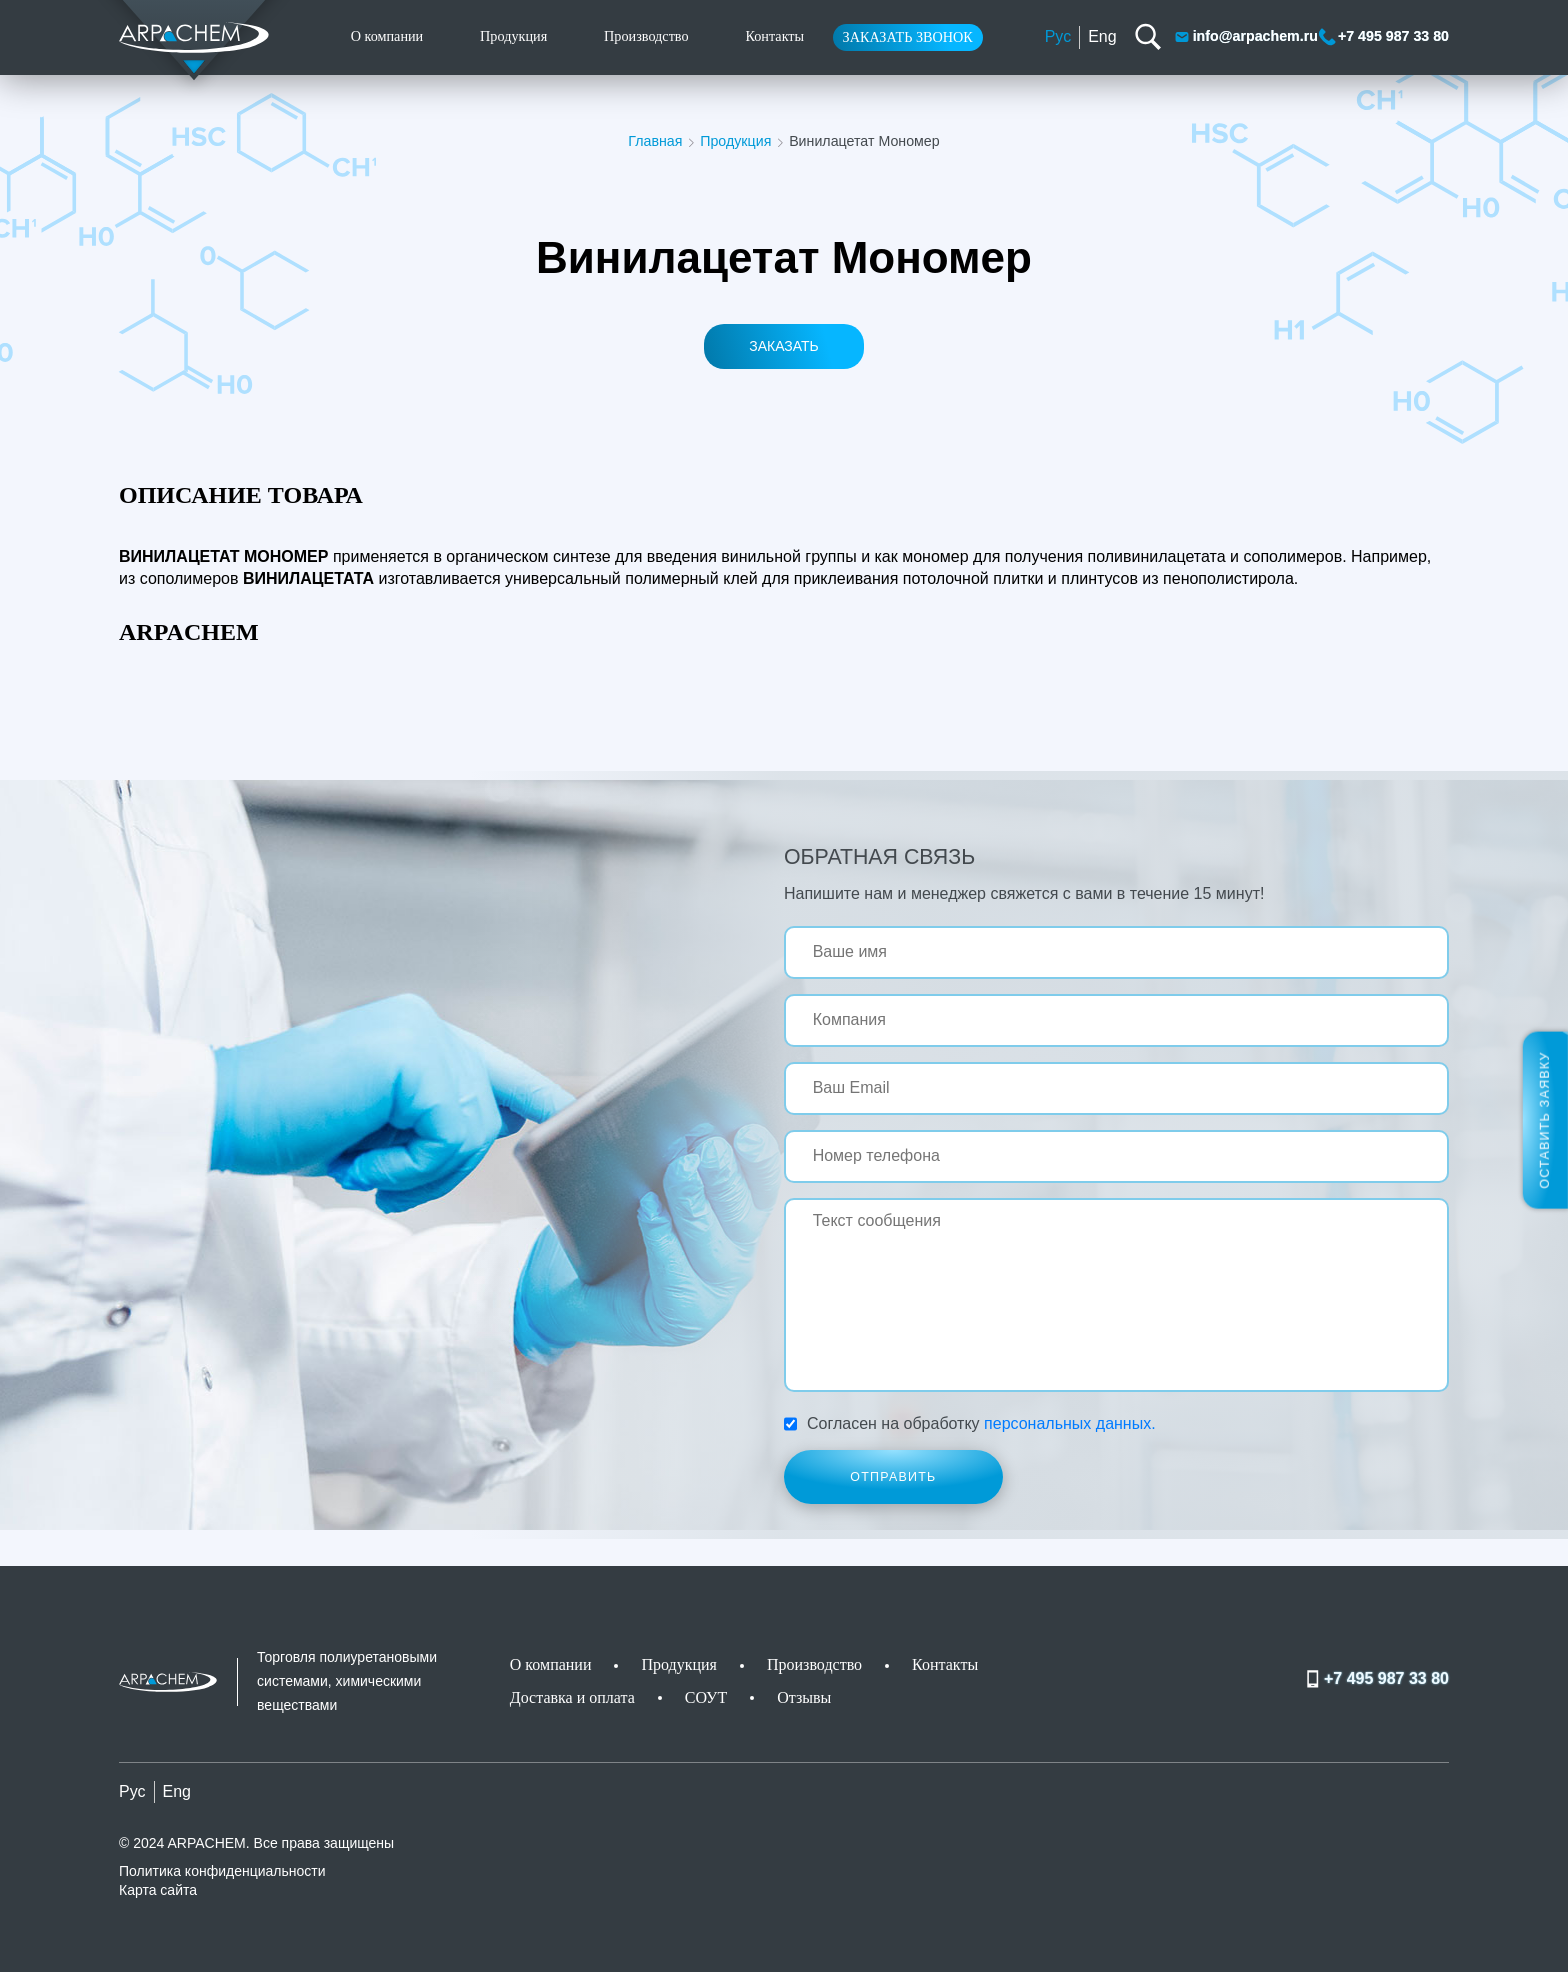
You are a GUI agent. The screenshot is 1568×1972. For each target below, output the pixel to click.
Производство (646, 36)
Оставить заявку (1545, 1119)
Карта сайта (158, 1890)
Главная (655, 141)
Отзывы (804, 1697)
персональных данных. (1070, 1423)
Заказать (784, 346)
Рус (1058, 36)
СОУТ (706, 1697)
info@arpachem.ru (1245, 37)
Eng (1102, 36)
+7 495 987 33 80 (1383, 37)
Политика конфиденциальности (222, 1871)
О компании (387, 36)
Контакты (774, 36)
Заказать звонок (908, 37)
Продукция (513, 36)
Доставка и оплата (572, 1697)
